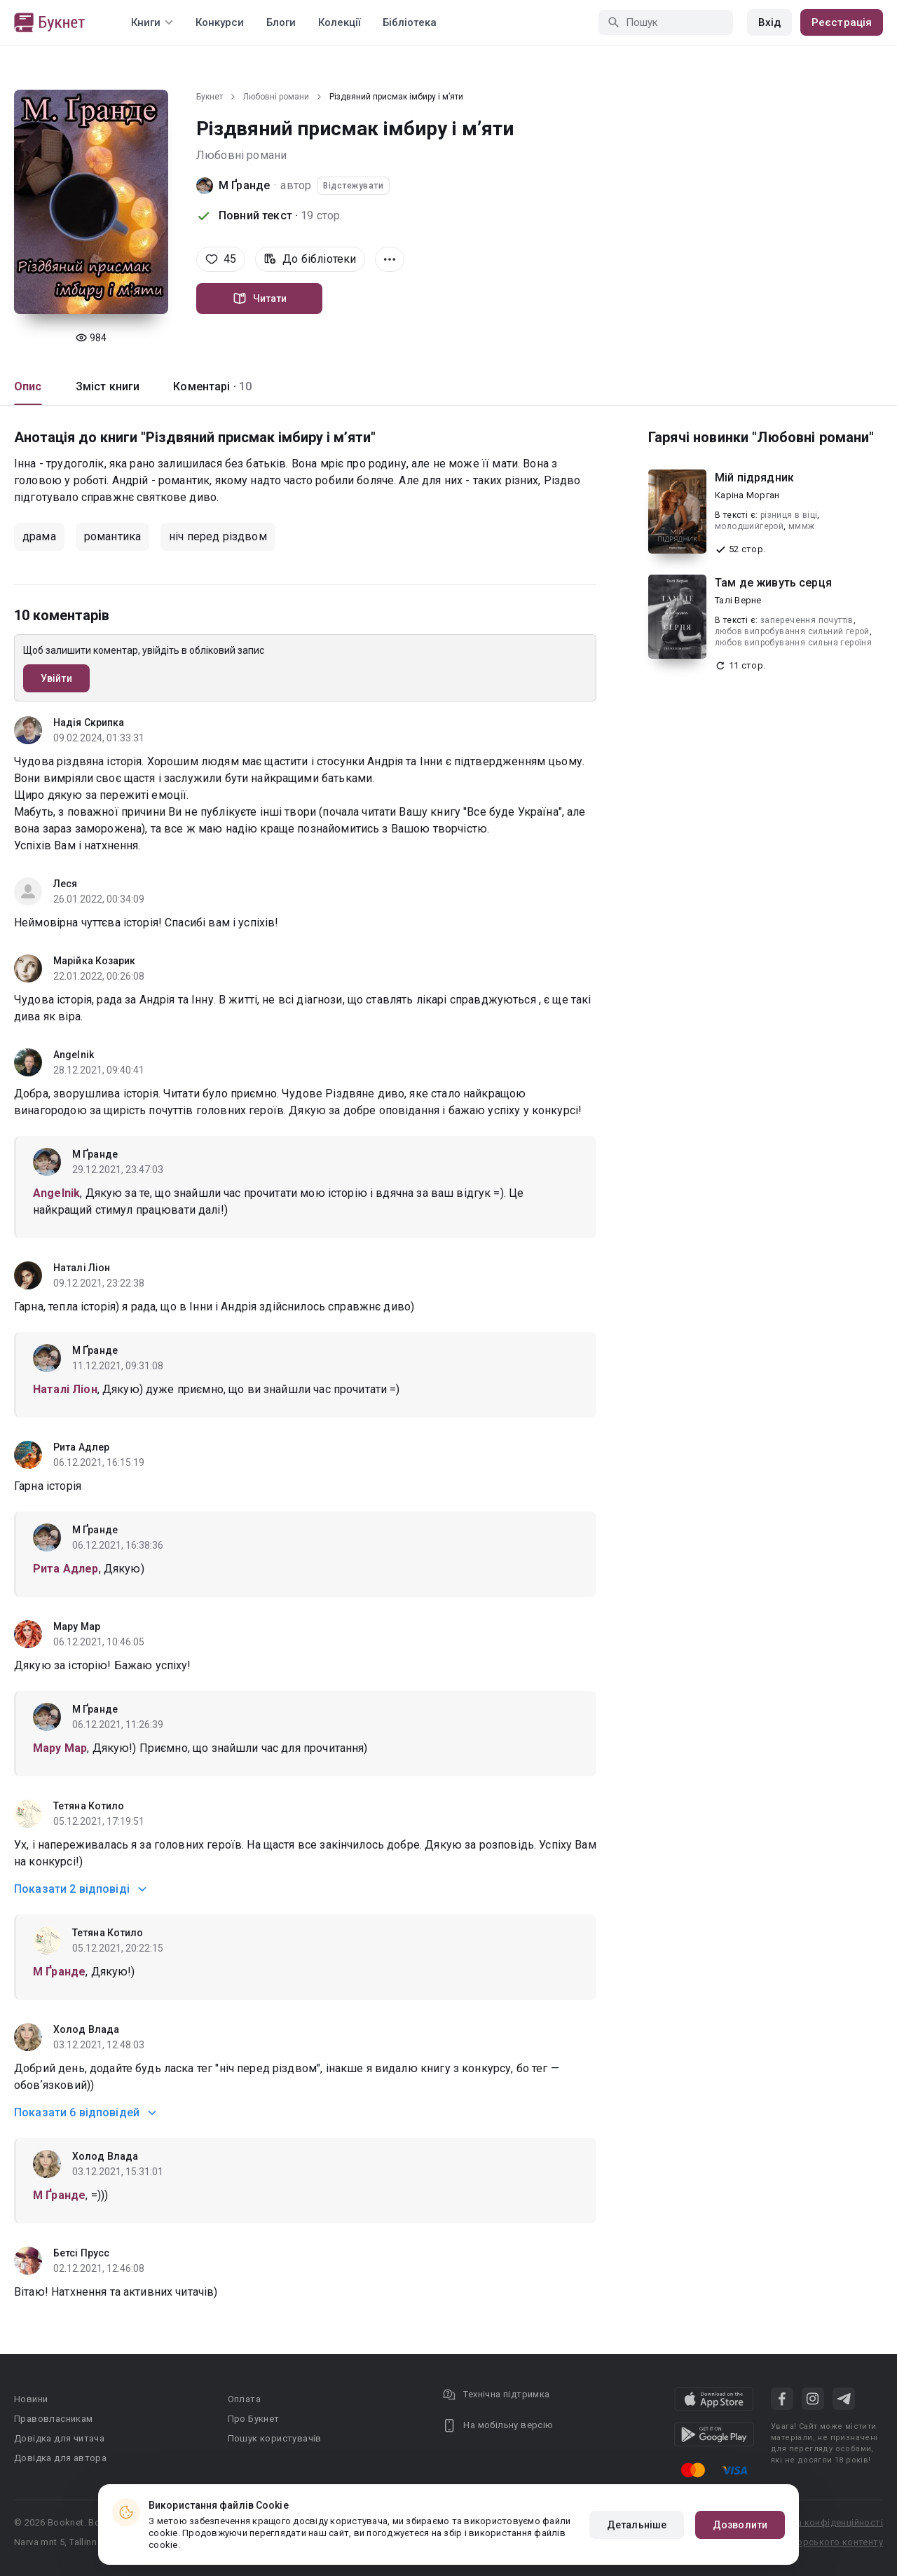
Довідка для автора (60, 2458)
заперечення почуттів (807, 620)
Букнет (209, 97)
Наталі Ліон (81, 1267)
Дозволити (740, 2524)
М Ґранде (244, 185)
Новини (31, 2399)
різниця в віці (789, 515)
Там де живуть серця (773, 582)
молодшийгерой (749, 526)
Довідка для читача (59, 2438)
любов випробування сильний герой (792, 631)
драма (39, 536)
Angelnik (73, 1054)
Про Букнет (254, 2418)
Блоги (281, 22)
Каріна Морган (747, 495)
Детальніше (636, 2524)
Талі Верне (738, 600)
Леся (65, 883)
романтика (112, 536)
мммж (801, 526)
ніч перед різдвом (218, 536)
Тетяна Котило (88, 1805)
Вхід (769, 22)
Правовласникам (53, 2418)
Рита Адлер (81, 1447)
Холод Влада (86, 2029)
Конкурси (220, 22)
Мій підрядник (754, 477)
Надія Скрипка (88, 722)
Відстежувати (353, 186)
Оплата (244, 2399)
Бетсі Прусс (81, 2253)
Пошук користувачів (275, 2438)
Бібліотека (410, 22)
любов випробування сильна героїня (793, 643)
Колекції (339, 22)
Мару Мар (76, 1626)
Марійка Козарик (94, 960)
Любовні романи (276, 97)
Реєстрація (842, 22)
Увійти (56, 678)
